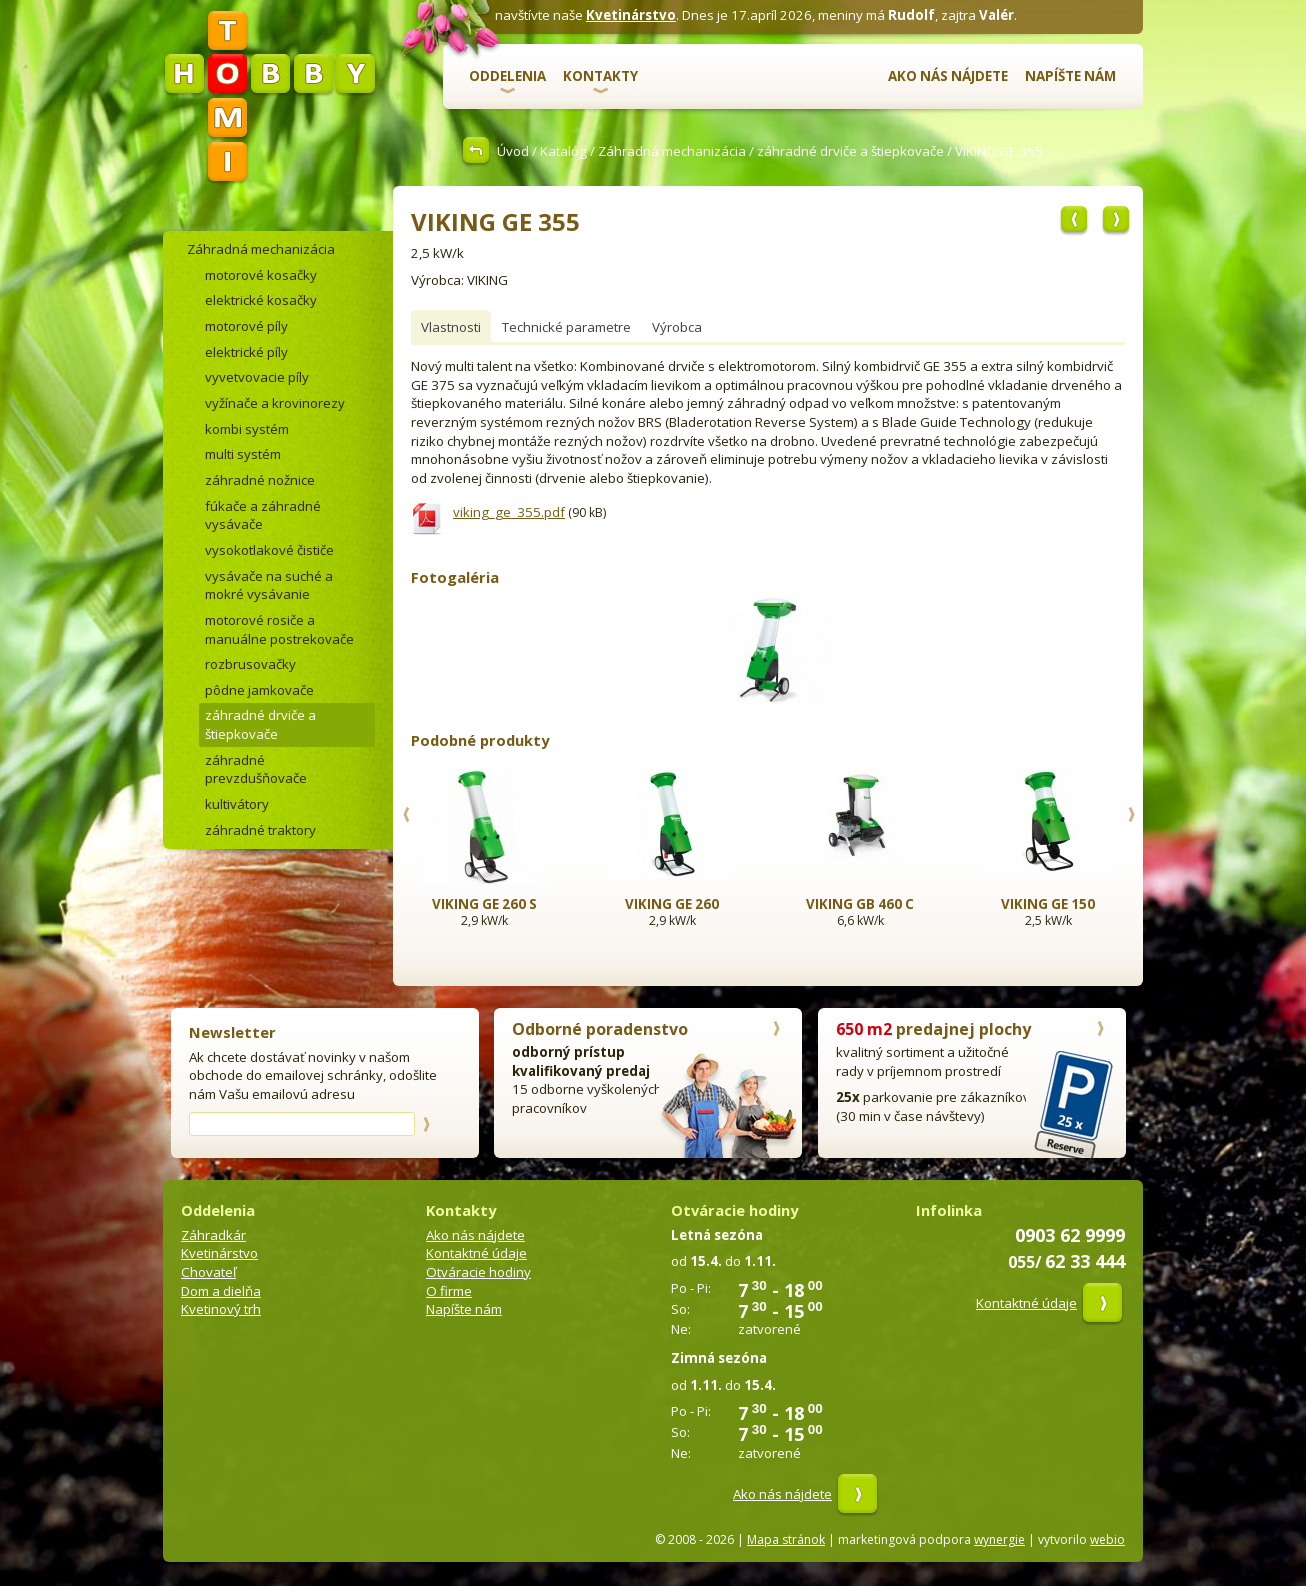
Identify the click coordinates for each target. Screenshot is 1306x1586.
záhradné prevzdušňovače (256, 769)
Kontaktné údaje (476, 1253)
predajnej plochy (933, 1029)
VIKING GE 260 (672, 904)
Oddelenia (507, 76)
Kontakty (600, 76)
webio (1107, 1539)
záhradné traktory (260, 830)
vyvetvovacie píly (257, 377)
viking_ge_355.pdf (509, 512)
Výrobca (677, 327)
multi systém (243, 454)
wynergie (999, 1539)
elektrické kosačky (261, 300)
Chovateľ (208, 1272)
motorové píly (246, 326)
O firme (449, 1291)
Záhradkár (213, 1235)
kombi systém (247, 429)
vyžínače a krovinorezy (275, 403)
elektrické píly (246, 352)
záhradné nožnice (260, 480)
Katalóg (563, 151)
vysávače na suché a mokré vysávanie (269, 585)
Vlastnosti (451, 327)
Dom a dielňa (221, 1291)
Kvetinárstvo (631, 15)
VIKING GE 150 (1048, 904)
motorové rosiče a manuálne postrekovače (279, 629)
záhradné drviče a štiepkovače (850, 151)
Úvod (513, 151)
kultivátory (237, 804)
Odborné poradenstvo (600, 1029)
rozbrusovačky (250, 664)
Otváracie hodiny (478, 1272)
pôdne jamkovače (259, 690)
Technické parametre (566, 327)
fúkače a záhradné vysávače (263, 515)
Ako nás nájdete (948, 76)
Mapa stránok (786, 1539)
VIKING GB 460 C (860, 904)
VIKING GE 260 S (484, 904)
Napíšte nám (1070, 76)
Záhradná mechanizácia (672, 151)
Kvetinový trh (221, 1309)
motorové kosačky (261, 275)
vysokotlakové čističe (269, 550)
